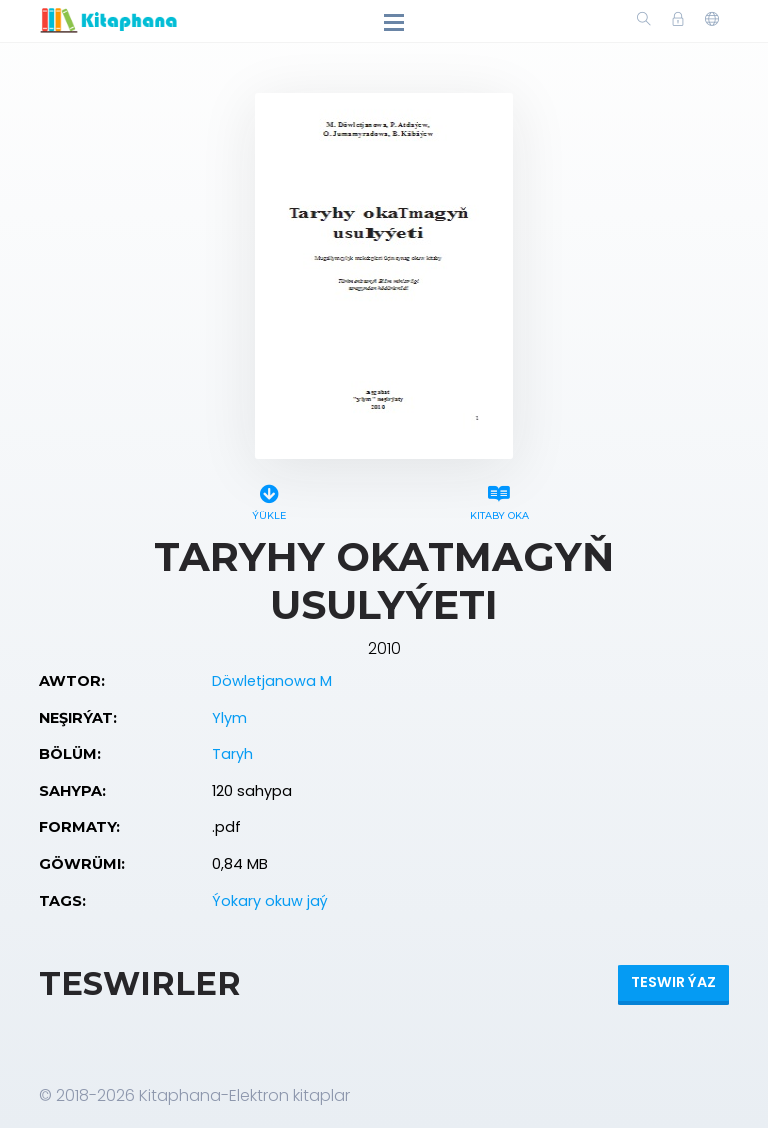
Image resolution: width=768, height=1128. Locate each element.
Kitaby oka (499, 499)
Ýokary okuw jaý (270, 901)
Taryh (232, 754)
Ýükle (269, 499)
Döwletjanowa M (272, 681)
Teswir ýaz (673, 982)
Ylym (229, 718)
